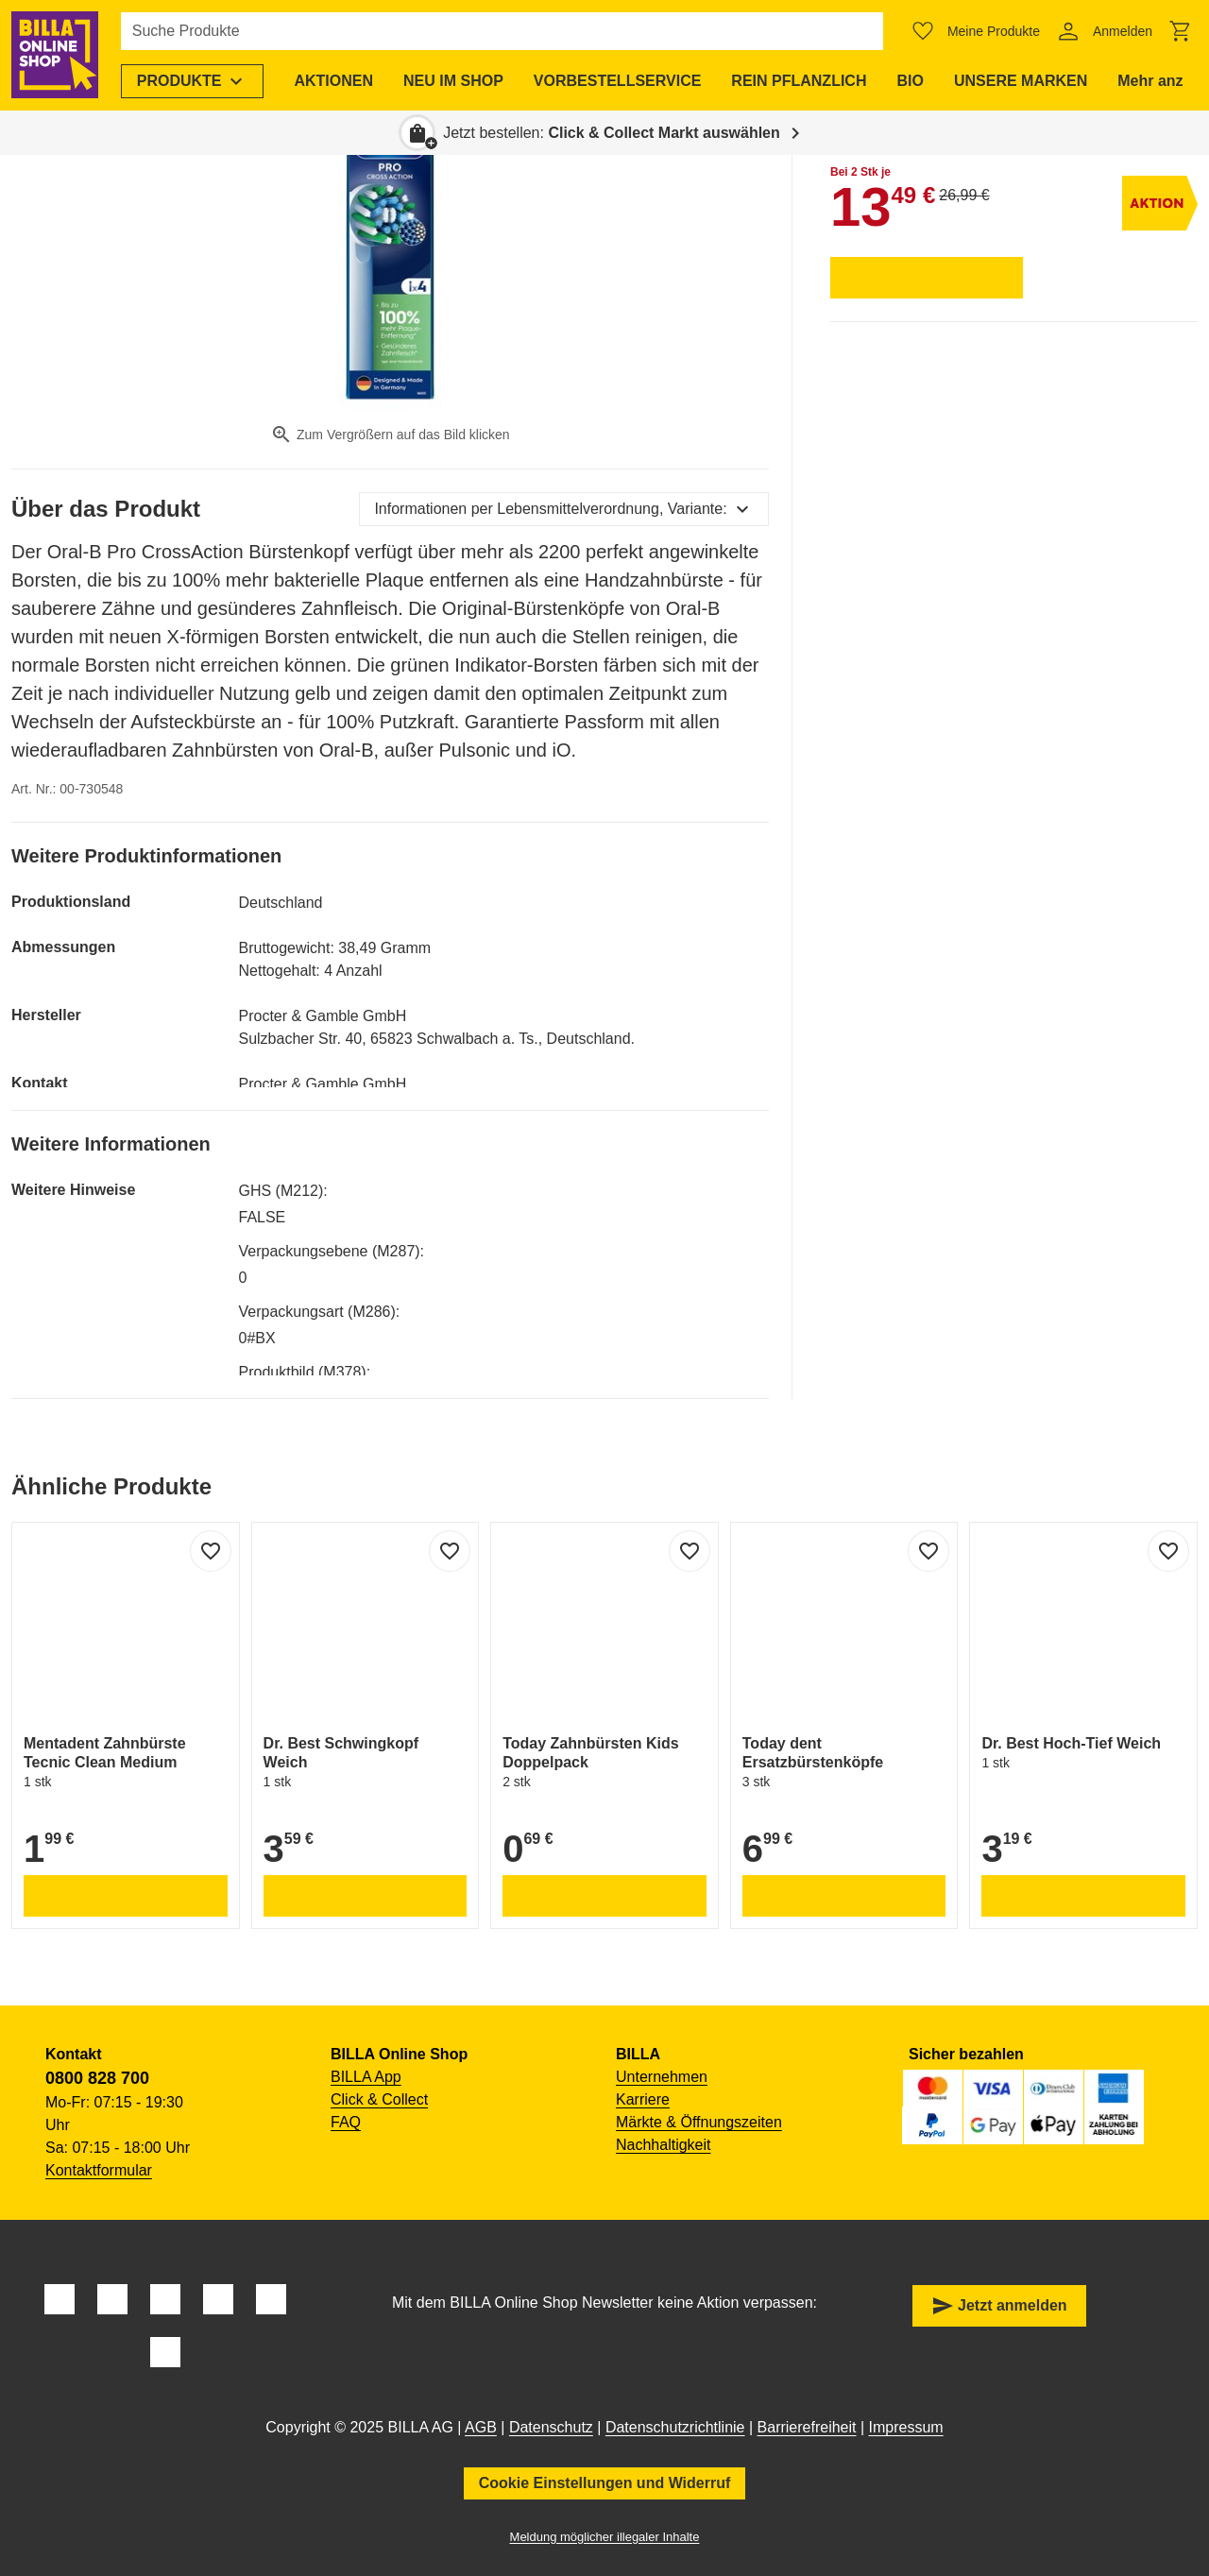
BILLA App (366, 2077)
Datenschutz (551, 2427)
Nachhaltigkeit (663, 2145)
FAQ (346, 2122)
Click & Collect (379, 2099)
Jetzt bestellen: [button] (611, 133)
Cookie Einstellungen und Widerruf (605, 2483)
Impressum (906, 2427)
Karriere (643, 2099)
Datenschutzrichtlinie (675, 2427)
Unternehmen (661, 2077)
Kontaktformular (98, 2170)
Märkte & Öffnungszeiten (699, 2122)
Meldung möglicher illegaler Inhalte (605, 2537)
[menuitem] (192, 81)
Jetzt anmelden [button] (999, 2306)
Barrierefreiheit (807, 2427)
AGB (481, 2427)
